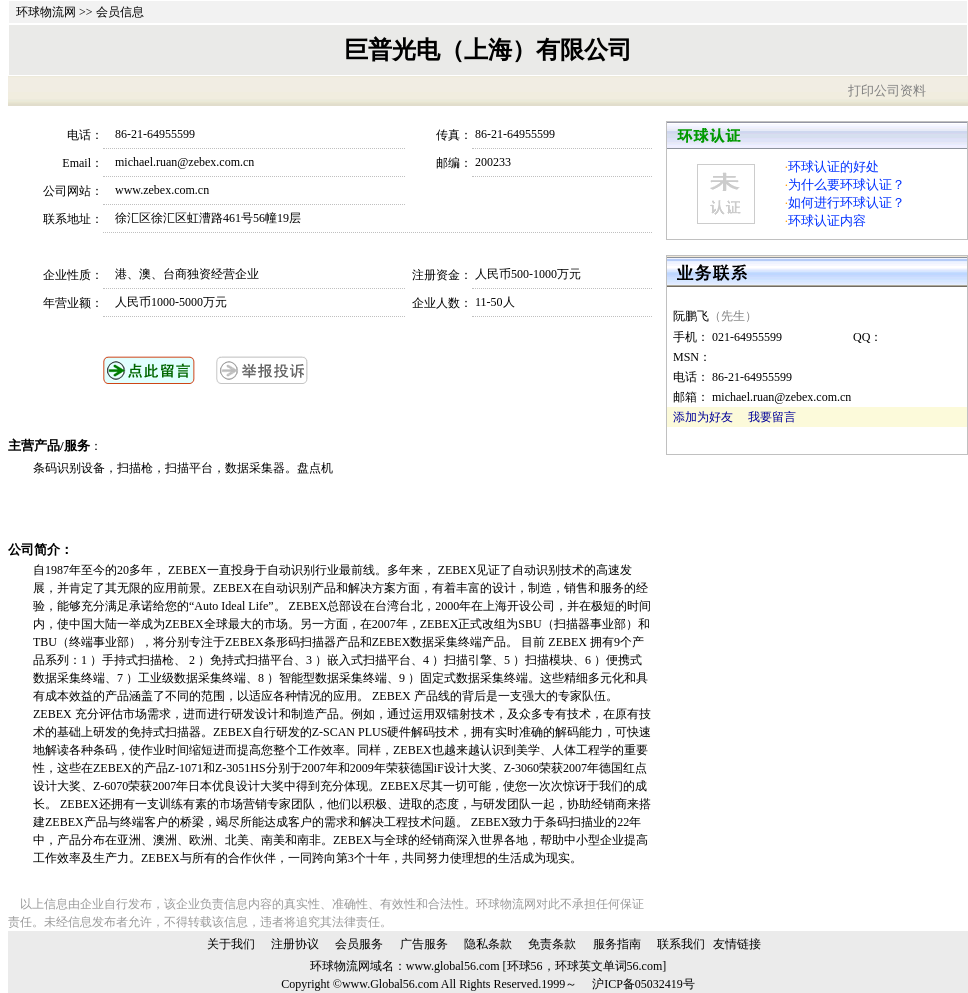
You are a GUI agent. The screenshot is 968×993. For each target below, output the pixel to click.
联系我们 (681, 944)
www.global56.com (453, 966)
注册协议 (295, 944)
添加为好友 (703, 417)
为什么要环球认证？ (846, 184)
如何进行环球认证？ (846, 202)
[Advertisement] (267, 509)
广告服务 (424, 944)
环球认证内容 (827, 220)
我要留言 (772, 417)
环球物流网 (46, 12)
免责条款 (552, 944)
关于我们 (231, 944)
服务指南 (617, 944)
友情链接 (737, 944)
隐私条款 (488, 944)
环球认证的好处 (833, 166)
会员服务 (359, 944)
